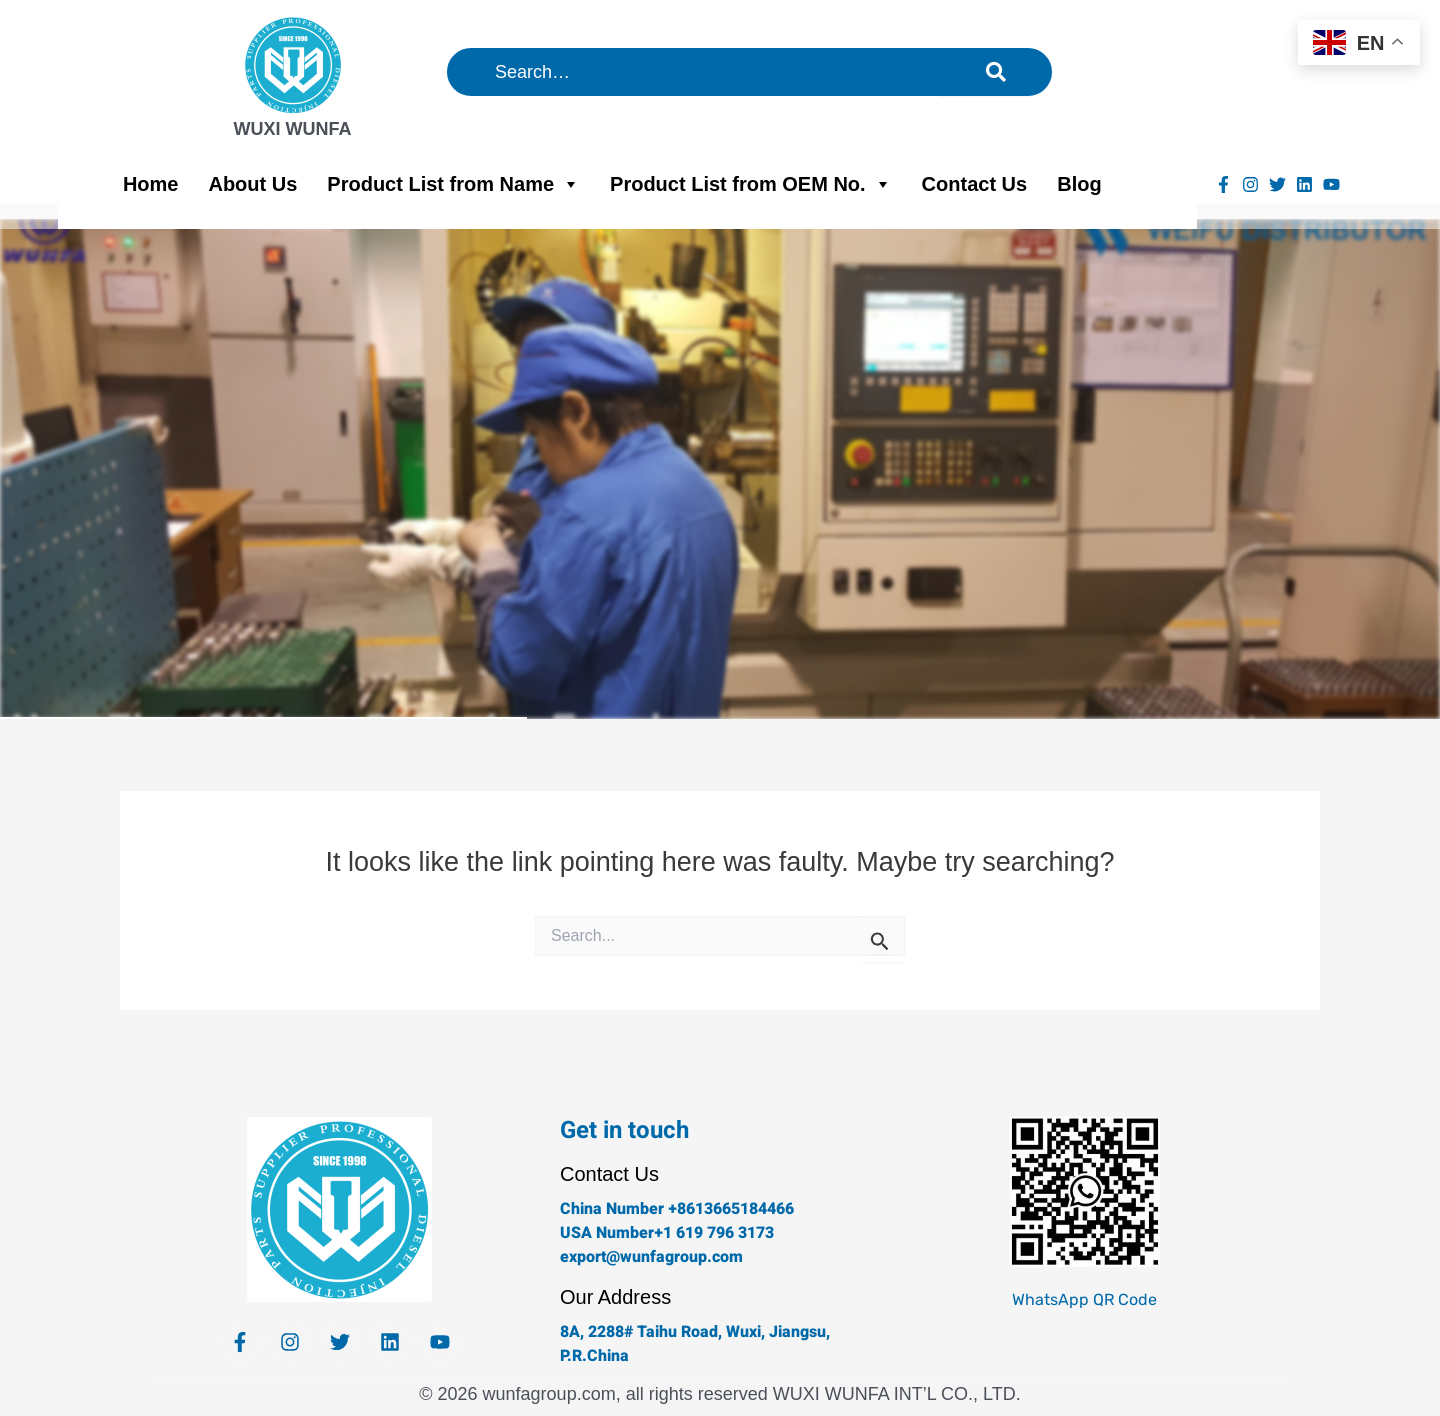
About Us (252, 184)
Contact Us (975, 184)
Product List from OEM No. (751, 184)
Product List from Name (453, 184)
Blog (1079, 184)
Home (151, 184)
